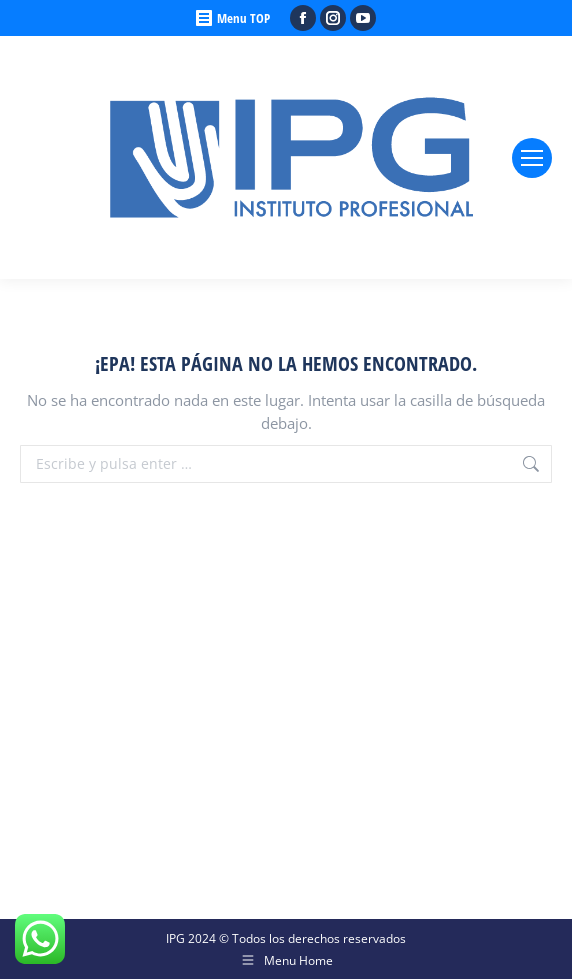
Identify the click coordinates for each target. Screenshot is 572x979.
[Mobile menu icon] (532, 158)
